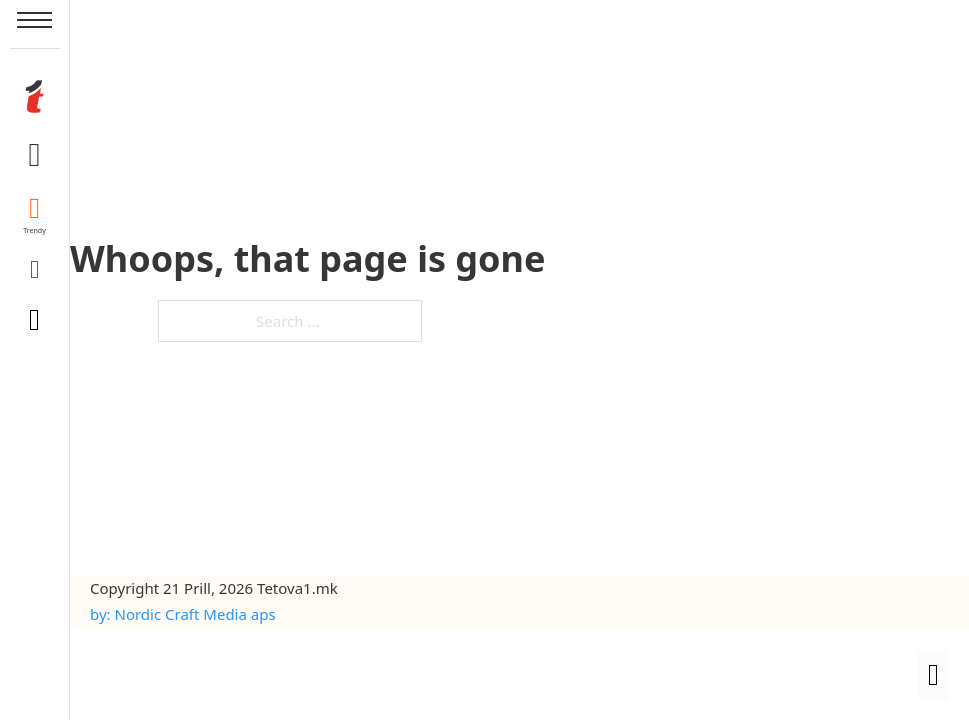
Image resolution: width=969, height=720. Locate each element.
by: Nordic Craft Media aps (183, 614)
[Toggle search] (35, 320)
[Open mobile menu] (34, 20)
